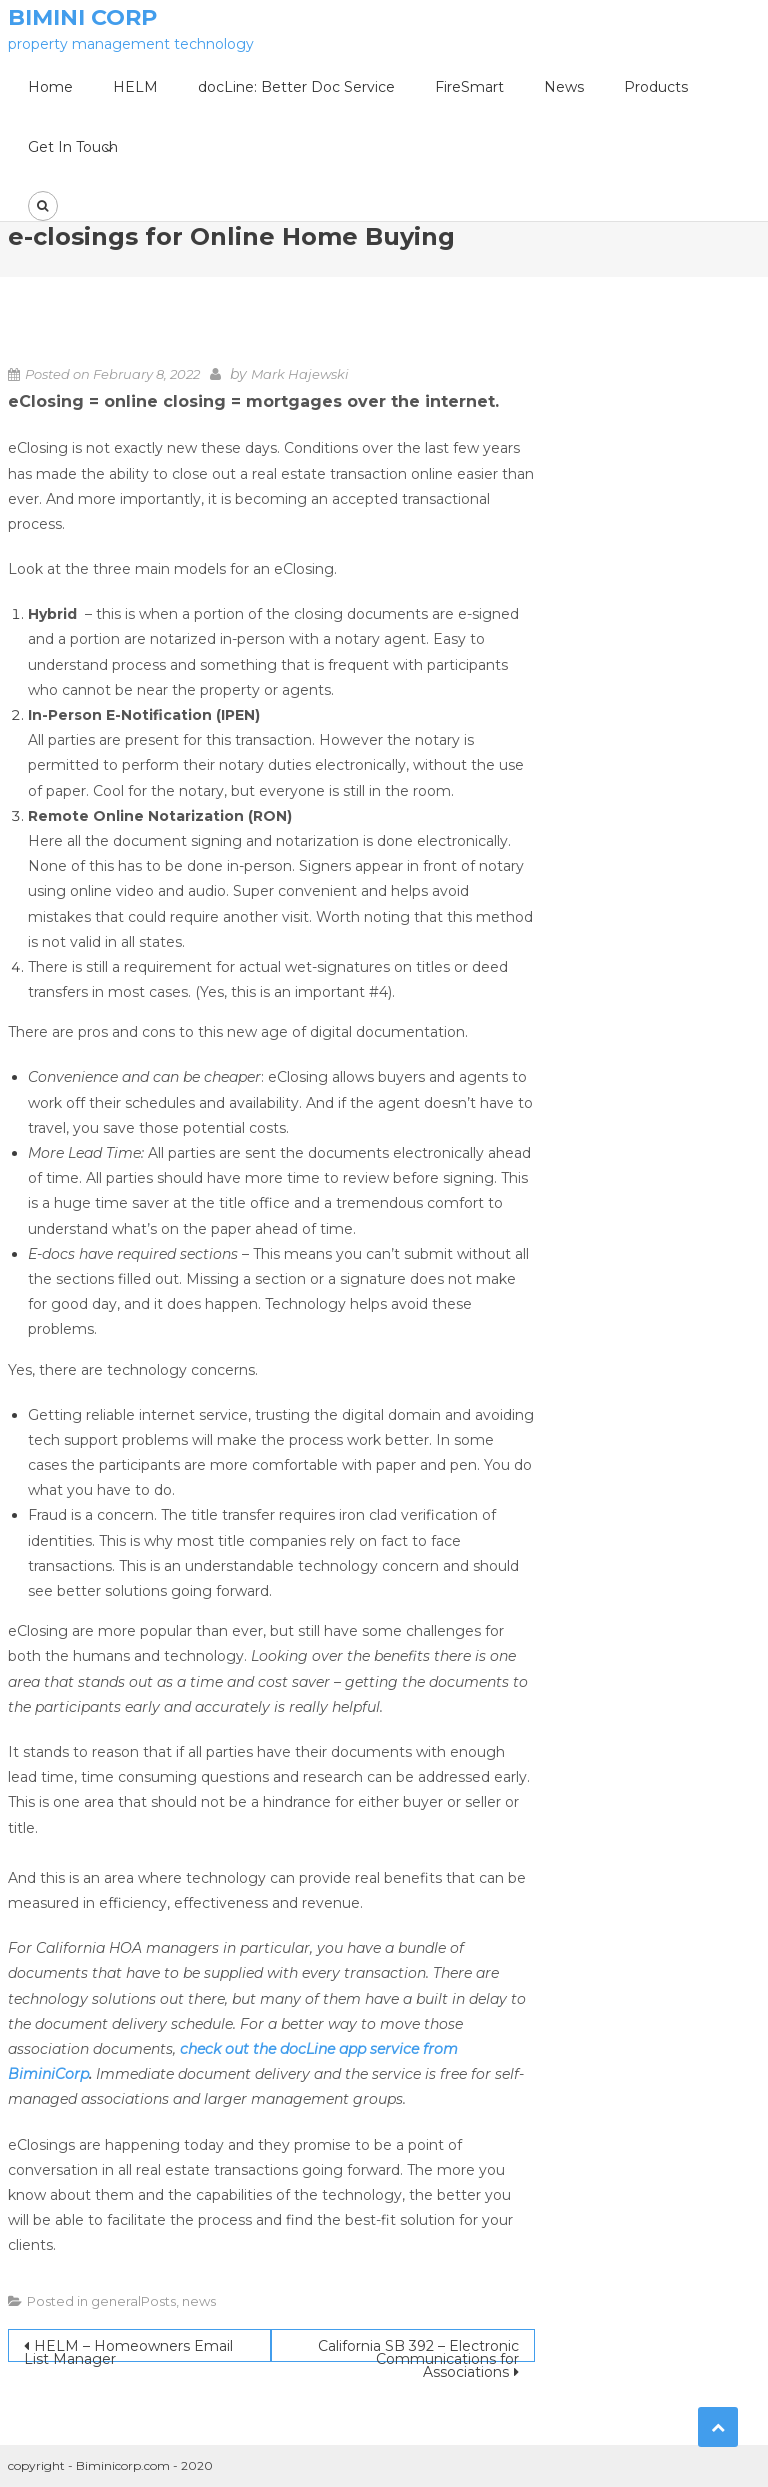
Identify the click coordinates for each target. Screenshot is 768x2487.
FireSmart (469, 87)
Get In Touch (73, 147)
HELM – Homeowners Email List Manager (128, 2349)
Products (656, 87)
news (199, 2301)
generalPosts (133, 2301)
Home (50, 87)
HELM (135, 87)
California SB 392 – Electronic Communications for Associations (418, 2349)
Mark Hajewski (300, 374)
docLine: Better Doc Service (296, 87)
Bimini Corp (82, 17)
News (564, 87)
